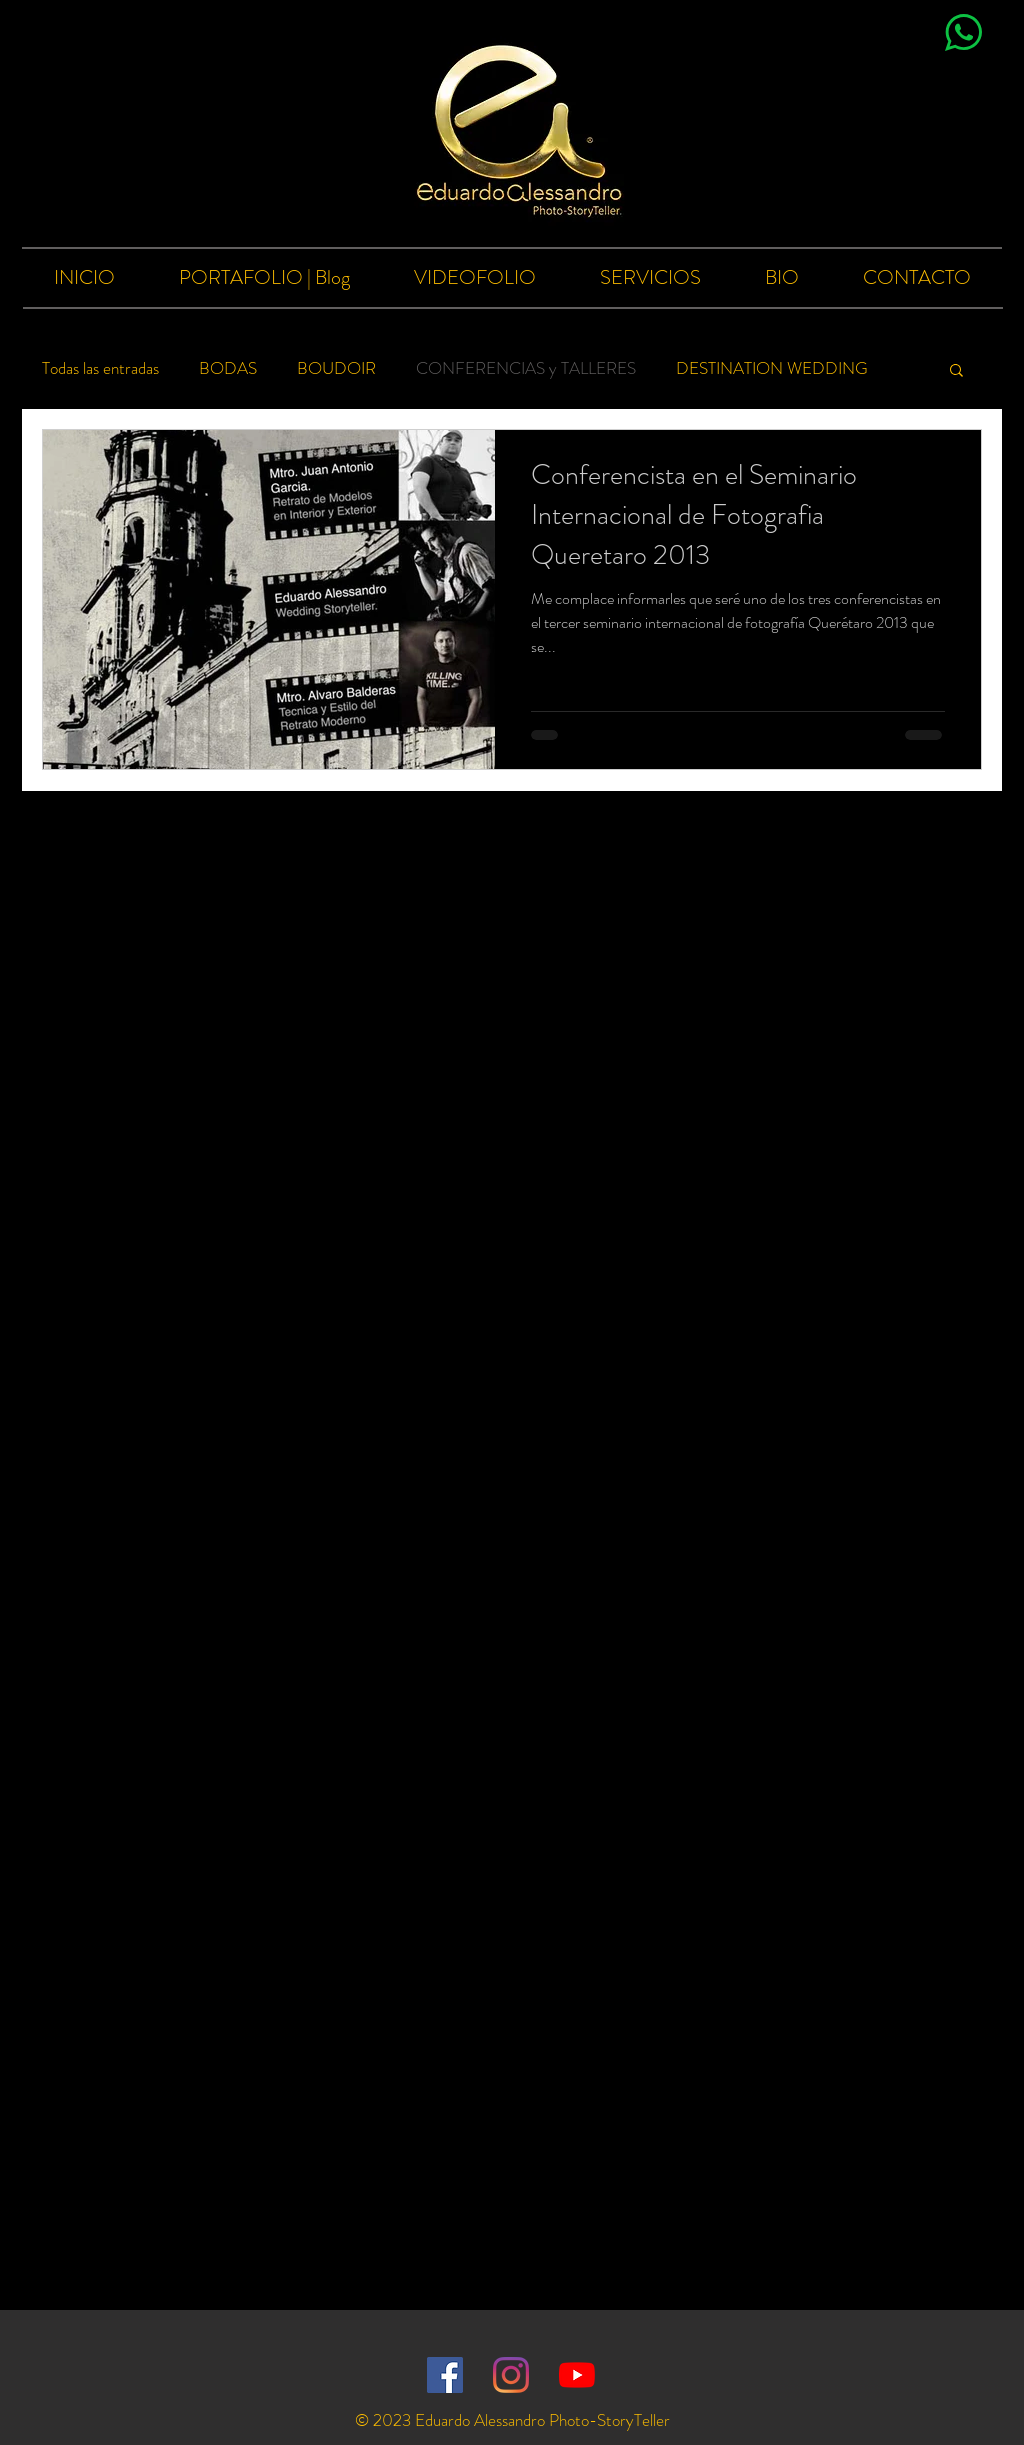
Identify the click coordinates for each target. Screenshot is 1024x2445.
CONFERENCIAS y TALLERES (526, 368)
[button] (956, 371)
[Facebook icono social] (445, 2375)
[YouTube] (577, 2375)
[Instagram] (511, 2375)
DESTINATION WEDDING (772, 368)
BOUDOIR (336, 368)
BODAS (228, 368)
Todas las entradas (100, 368)
